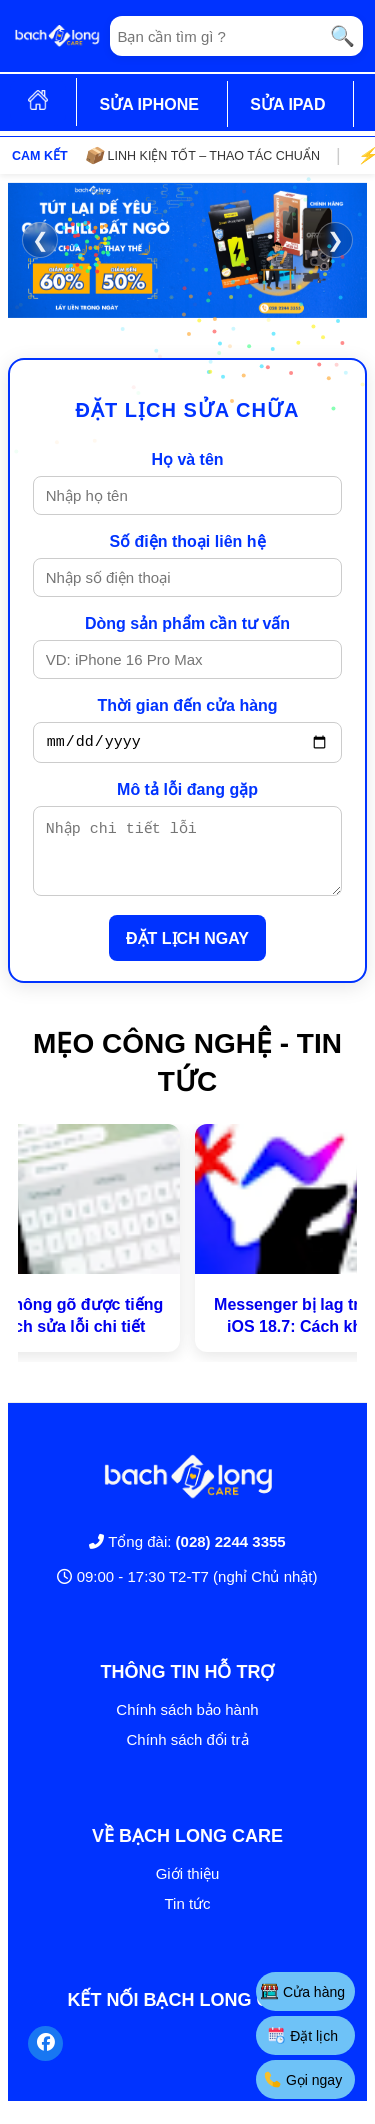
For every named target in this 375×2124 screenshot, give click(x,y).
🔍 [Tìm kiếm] (342, 36)
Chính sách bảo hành (187, 1724)
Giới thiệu (188, 1888)
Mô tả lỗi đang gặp (187, 792)
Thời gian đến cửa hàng (187, 705)
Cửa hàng (303, 1991)
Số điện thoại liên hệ (187, 541)
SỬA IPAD (287, 104)
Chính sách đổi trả (187, 1754)
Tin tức (187, 1918)
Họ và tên (187, 459)
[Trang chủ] (57, 36)
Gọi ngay (303, 2079)
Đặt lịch (303, 2035)
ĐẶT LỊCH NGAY (187, 953)
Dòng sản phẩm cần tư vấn (187, 623)
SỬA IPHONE (148, 104)
